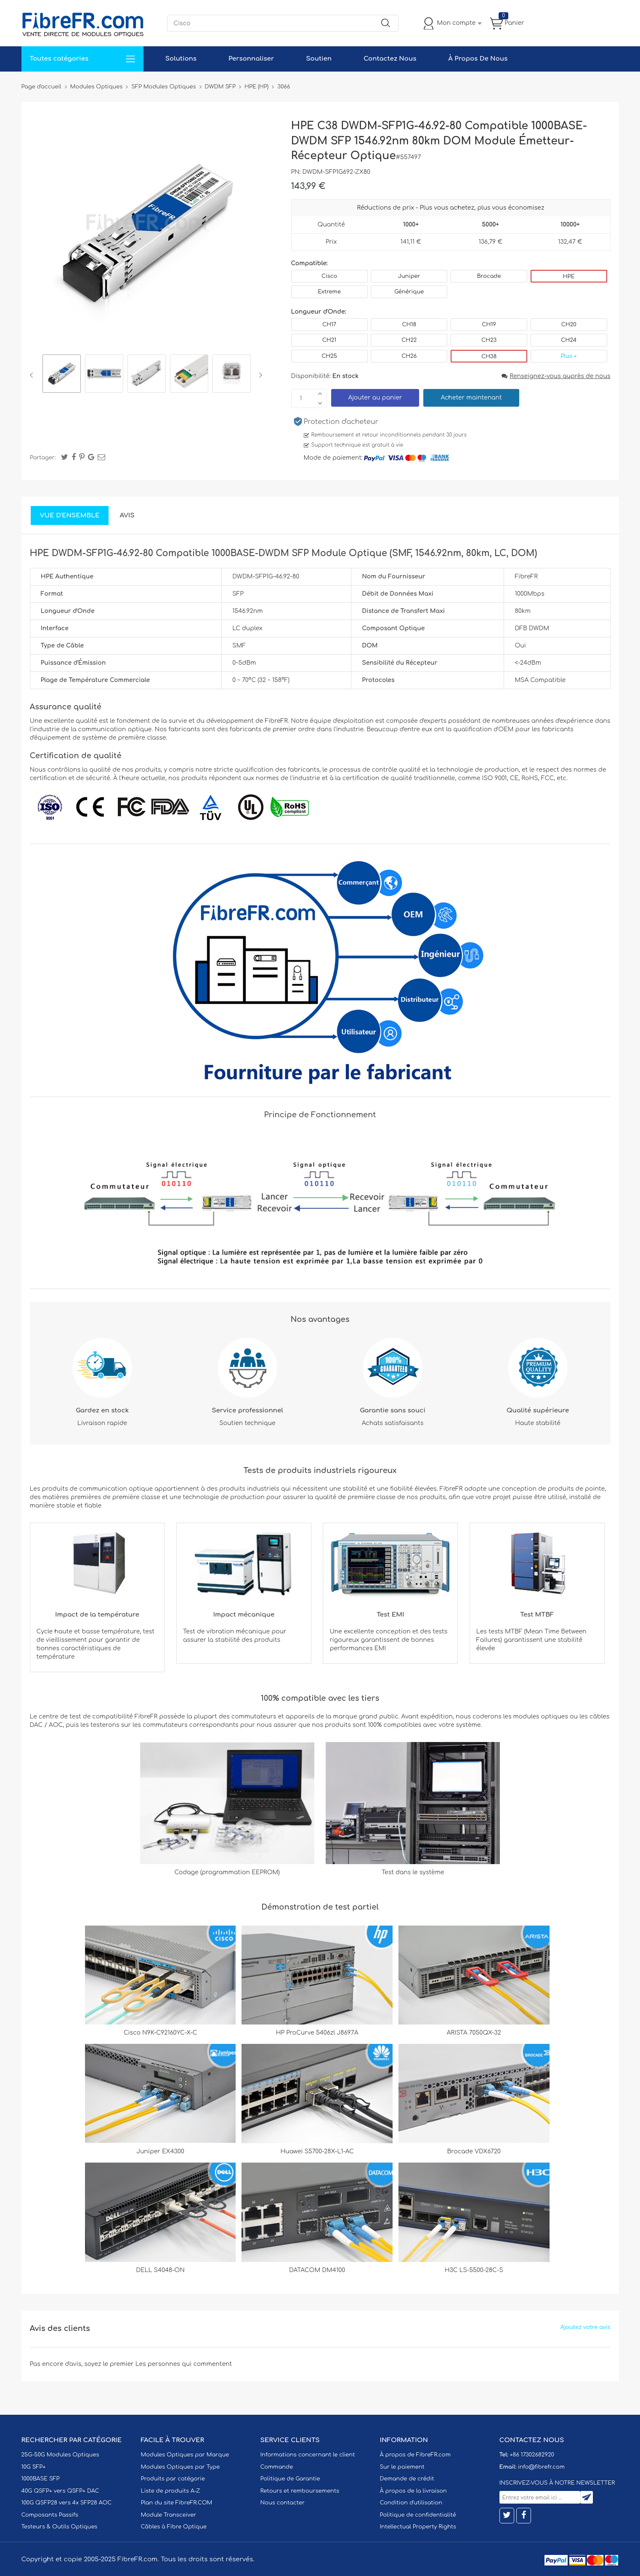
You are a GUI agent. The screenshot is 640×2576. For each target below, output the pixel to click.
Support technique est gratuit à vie (357, 445)
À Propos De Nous (477, 58)
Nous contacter (282, 2503)
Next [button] (259, 375)
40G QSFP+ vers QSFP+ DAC (60, 2491)
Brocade (489, 276)
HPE (569, 277)
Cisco (329, 276)
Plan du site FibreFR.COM (176, 2503)
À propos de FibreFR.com (415, 2455)
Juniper (409, 276)
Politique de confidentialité (418, 2515)
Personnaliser (251, 58)
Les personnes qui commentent (183, 2364)
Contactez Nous (390, 58)
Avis (127, 515)
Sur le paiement (402, 2467)
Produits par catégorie (173, 2479)
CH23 (489, 340)
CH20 (568, 325)
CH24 (568, 340)
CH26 (409, 356)
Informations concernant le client (307, 2455)
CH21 (329, 340)
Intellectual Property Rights (418, 2527)
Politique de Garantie (290, 2479)
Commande (276, 2467)
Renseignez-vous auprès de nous (556, 376)
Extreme (329, 292)
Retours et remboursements (299, 2491)
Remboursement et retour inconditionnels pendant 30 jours (389, 435)
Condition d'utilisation (411, 2503)
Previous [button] (33, 375)
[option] (61, 374)
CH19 (489, 325)
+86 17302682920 (532, 2455)
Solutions (181, 58)
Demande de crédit (407, 2479)
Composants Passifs (49, 2515)
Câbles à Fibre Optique (174, 2527)
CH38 (489, 357)
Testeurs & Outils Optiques (59, 2527)
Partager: (43, 458)
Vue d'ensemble (70, 515)
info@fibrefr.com (541, 2467)
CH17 (329, 325)
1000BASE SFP (40, 2479)
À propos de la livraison (413, 2491)
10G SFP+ (33, 2467)
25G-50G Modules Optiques (60, 2455)
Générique (409, 292)
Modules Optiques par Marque (185, 2455)
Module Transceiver (169, 2515)
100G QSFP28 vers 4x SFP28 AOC (66, 2503)
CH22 (409, 340)
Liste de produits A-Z (170, 2491)
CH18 (409, 325)
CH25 (329, 356)
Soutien (319, 58)
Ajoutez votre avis (585, 2327)
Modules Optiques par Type (180, 2467)
